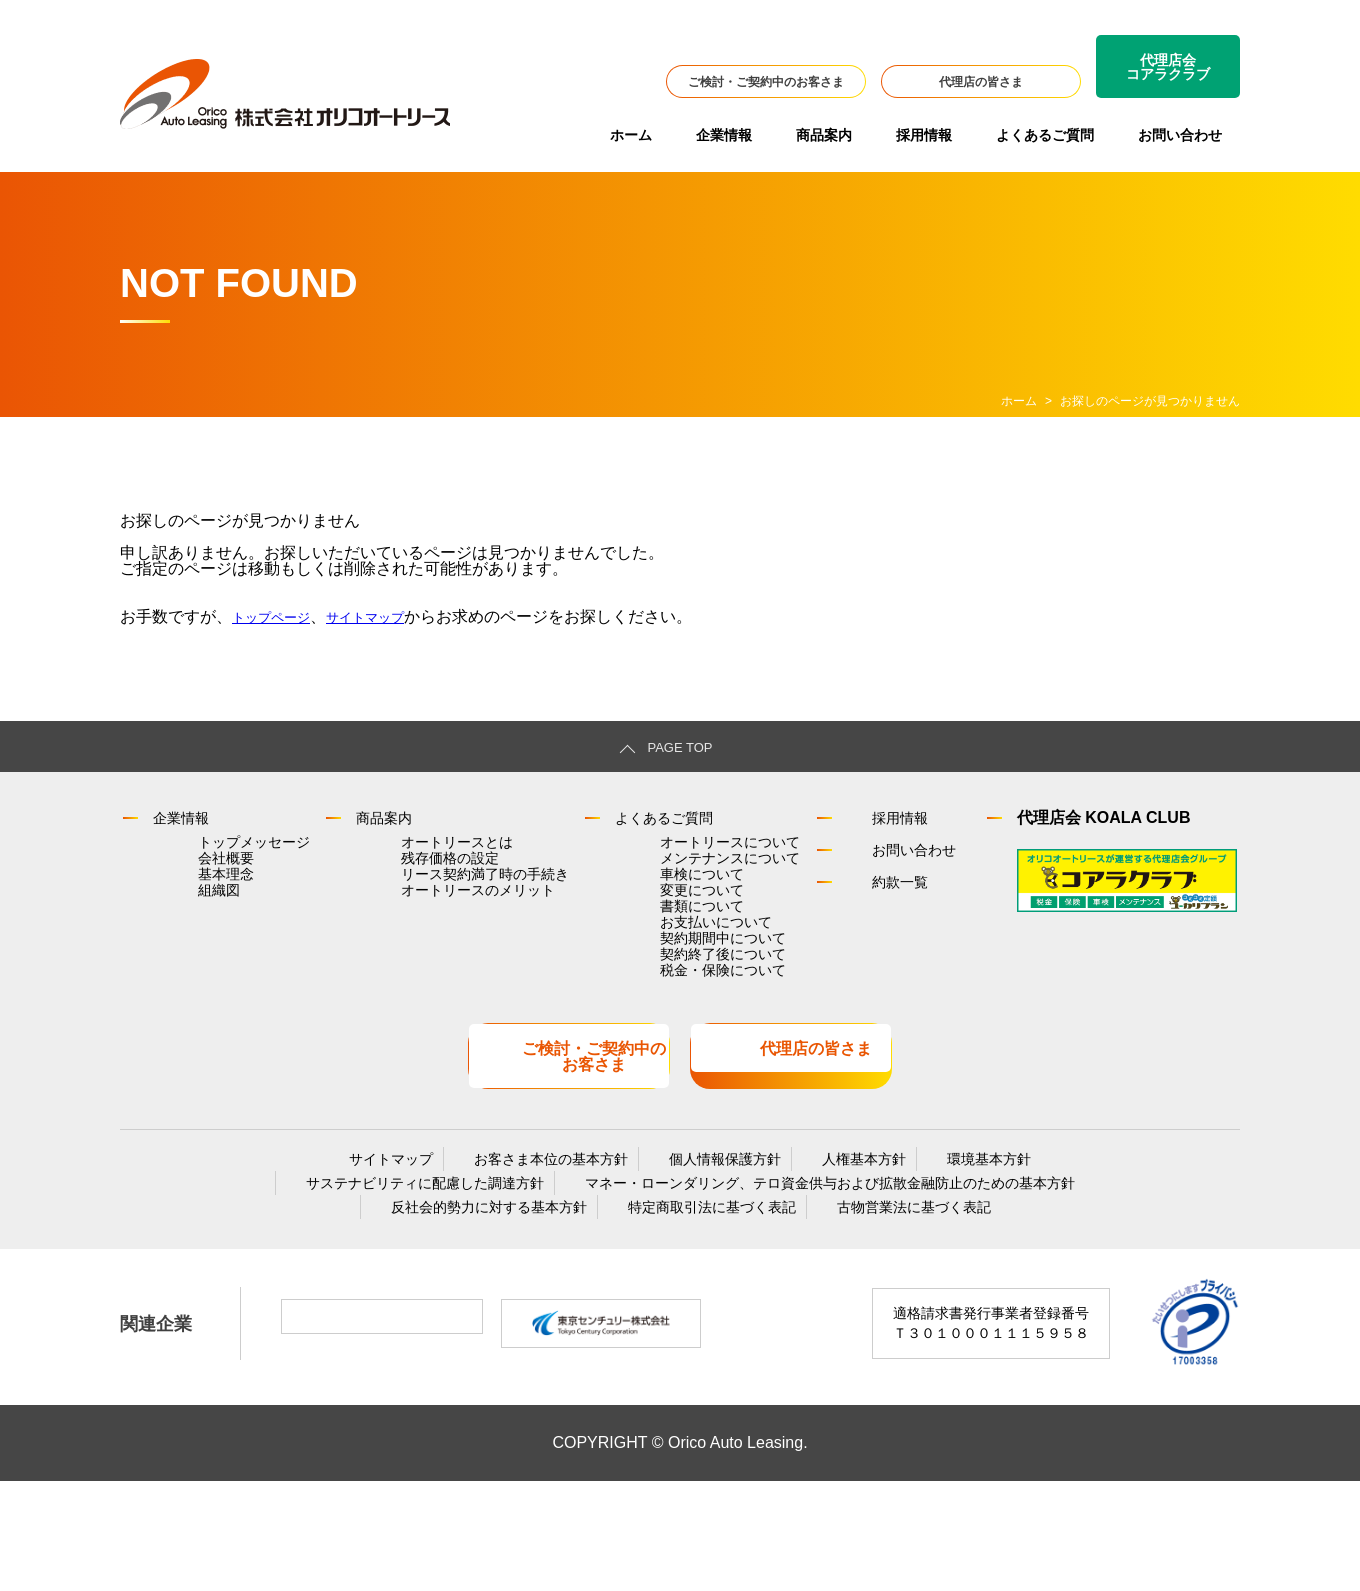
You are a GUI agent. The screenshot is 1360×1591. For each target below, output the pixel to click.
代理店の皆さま (981, 82)
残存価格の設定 (411, 879)
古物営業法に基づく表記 (884, 1313)
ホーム (631, 135)
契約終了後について (670, 1047)
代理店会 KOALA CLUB (1084, 820)
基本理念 (201, 907)
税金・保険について (670, 1075)
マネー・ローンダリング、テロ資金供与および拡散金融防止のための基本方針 (810, 1281)
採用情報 (924, 135)
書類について (649, 963)
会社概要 (201, 879)
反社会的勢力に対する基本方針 (499, 1313)
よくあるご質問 (1045, 135)
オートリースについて (677, 851)
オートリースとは (418, 851)
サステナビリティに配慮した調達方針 (425, 1281)
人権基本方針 (834, 1249)
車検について (649, 907)
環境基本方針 (939, 1249)
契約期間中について (670, 1019)
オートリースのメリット (439, 935)
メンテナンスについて (677, 879)
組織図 (194, 935)
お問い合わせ (1180, 135)
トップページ (280, 616)
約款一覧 (856, 884)
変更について (649, 935)
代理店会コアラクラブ (1168, 67)
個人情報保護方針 (715, 1249)
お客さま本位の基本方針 (561, 1249)
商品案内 (824, 135)
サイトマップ (392, 616)
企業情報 (724, 135)
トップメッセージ (229, 851)
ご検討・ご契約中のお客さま (766, 82)
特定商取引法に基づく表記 (702, 1313)
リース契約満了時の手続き (446, 907)
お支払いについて (663, 991)
